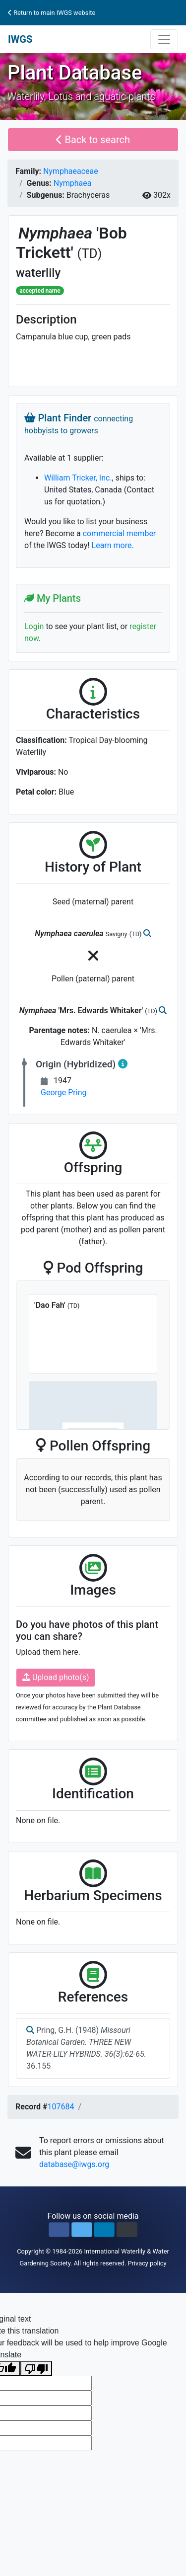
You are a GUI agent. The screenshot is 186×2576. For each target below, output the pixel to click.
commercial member (119, 533)
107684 (60, 2106)
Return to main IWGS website (51, 12)
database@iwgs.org (74, 2164)
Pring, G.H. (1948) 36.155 (86, 2048)
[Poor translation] (36, 2368)
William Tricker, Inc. (78, 478)
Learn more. (113, 545)
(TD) (89, 253)
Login (34, 626)
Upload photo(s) (55, 1677)
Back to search (93, 140)
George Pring (63, 1092)
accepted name (39, 290)
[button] (59, 2229)
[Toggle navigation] (164, 39)
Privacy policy (147, 2263)
